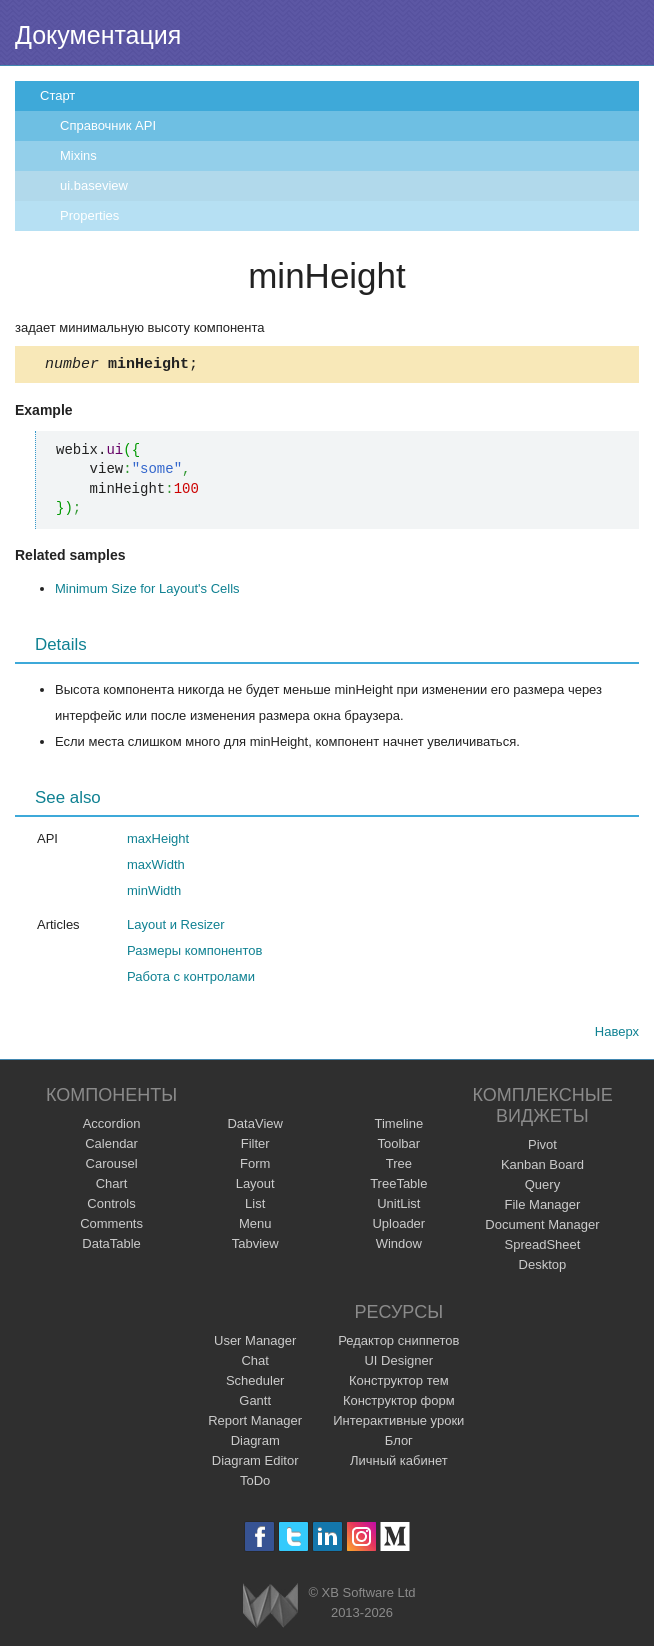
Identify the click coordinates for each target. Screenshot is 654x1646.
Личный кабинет (399, 1463)
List (255, 1206)
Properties (89, 215)
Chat (254, 1363)
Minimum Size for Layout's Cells (147, 591)
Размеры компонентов (194, 953)
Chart (112, 1186)
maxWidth (156, 867)
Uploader (398, 1226)
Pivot (542, 1147)
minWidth (154, 893)
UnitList (398, 1206)
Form (255, 1166)
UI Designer (398, 1363)
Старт (57, 95)
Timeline (398, 1126)
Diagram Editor (255, 1463)
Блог (399, 1443)
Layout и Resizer (176, 927)
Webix (270, 1608)
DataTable (111, 1246)
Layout (255, 1186)
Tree (399, 1166)
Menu (255, 1226)
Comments (111, 1226)
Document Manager (542, 1227)
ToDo (255, 1483)
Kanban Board (542, 1167)
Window (399, 1246)
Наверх (617, 1034)
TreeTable (398, 1186)
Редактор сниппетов (398, 1343)
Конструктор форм (399, 1403)
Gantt (255, 1403)
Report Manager (255, 1423)
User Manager (255, 1343)
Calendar (111, 1146)
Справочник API (108, 125)
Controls (111, 1206)
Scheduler (255, 1383)
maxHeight (158, 841)
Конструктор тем (399, 1383)
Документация (98, 35)
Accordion (112, 1126)
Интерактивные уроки (398, 1423)
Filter (255, 1146)
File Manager (543, 1207)
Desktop (543, 1267)
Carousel (112, 1166)
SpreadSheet (542, 1247)
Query (542, 1187)
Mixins (78, 155)
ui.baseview (94, 185)
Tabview (255, 1246)
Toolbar (398, 1146)
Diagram (255, 1443)
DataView (254, 1126)
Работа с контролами (191, 979)
